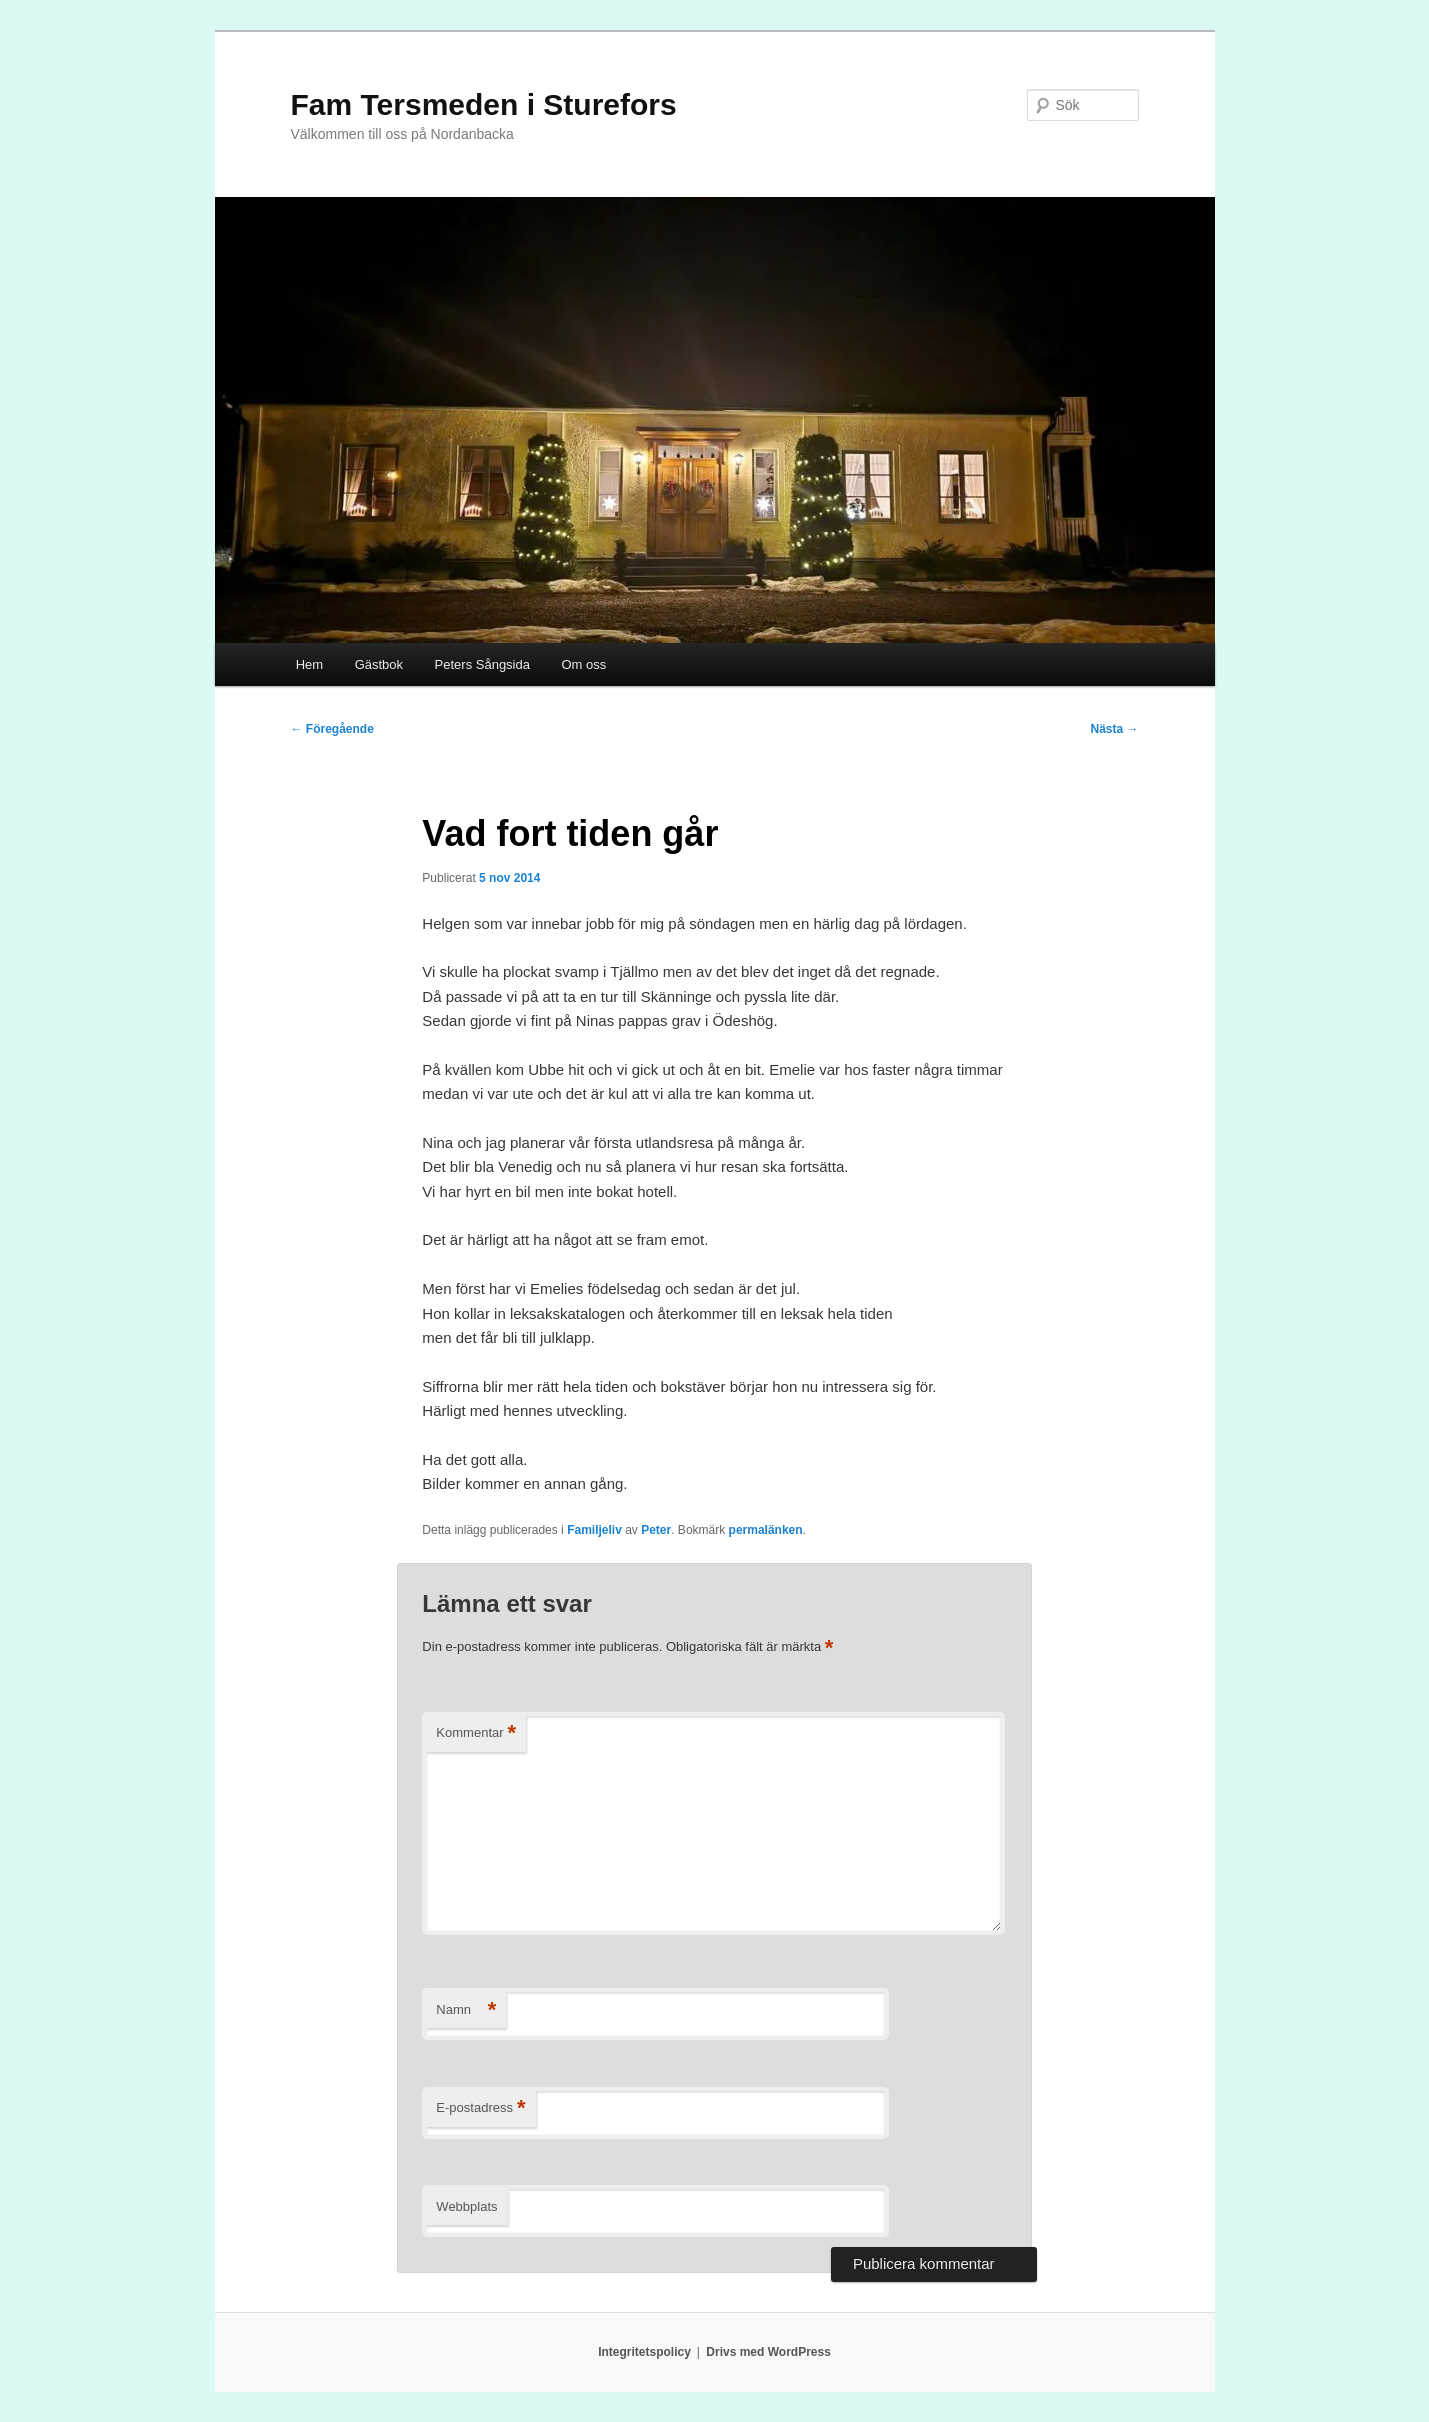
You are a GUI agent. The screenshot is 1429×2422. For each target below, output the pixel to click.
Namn (466, 2010)
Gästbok (379, 664)
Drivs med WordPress (768, 2352)
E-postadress (480, 2108)
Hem (309, 664)
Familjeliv (594, 1530)
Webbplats (466, 2206)
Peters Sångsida (482, 664)
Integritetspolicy (644, 2352)
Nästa (1114, 729)
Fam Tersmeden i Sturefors (484, 104)
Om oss (583, 664)
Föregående (332, 729)
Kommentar (476, 1733)
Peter (656, 1530)
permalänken (766, 1530)
